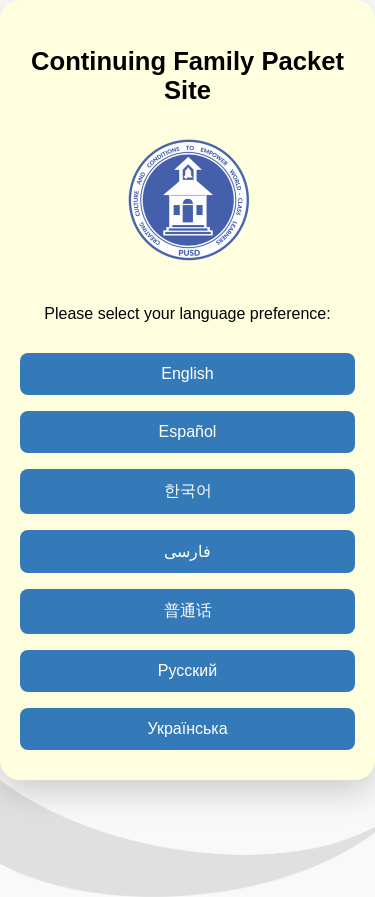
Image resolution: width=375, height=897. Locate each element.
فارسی (187, 551)
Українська (187, 728)
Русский (187, 670)
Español (188, 431)
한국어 (188, 490)
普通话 (188, 610)
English (187, 373)
